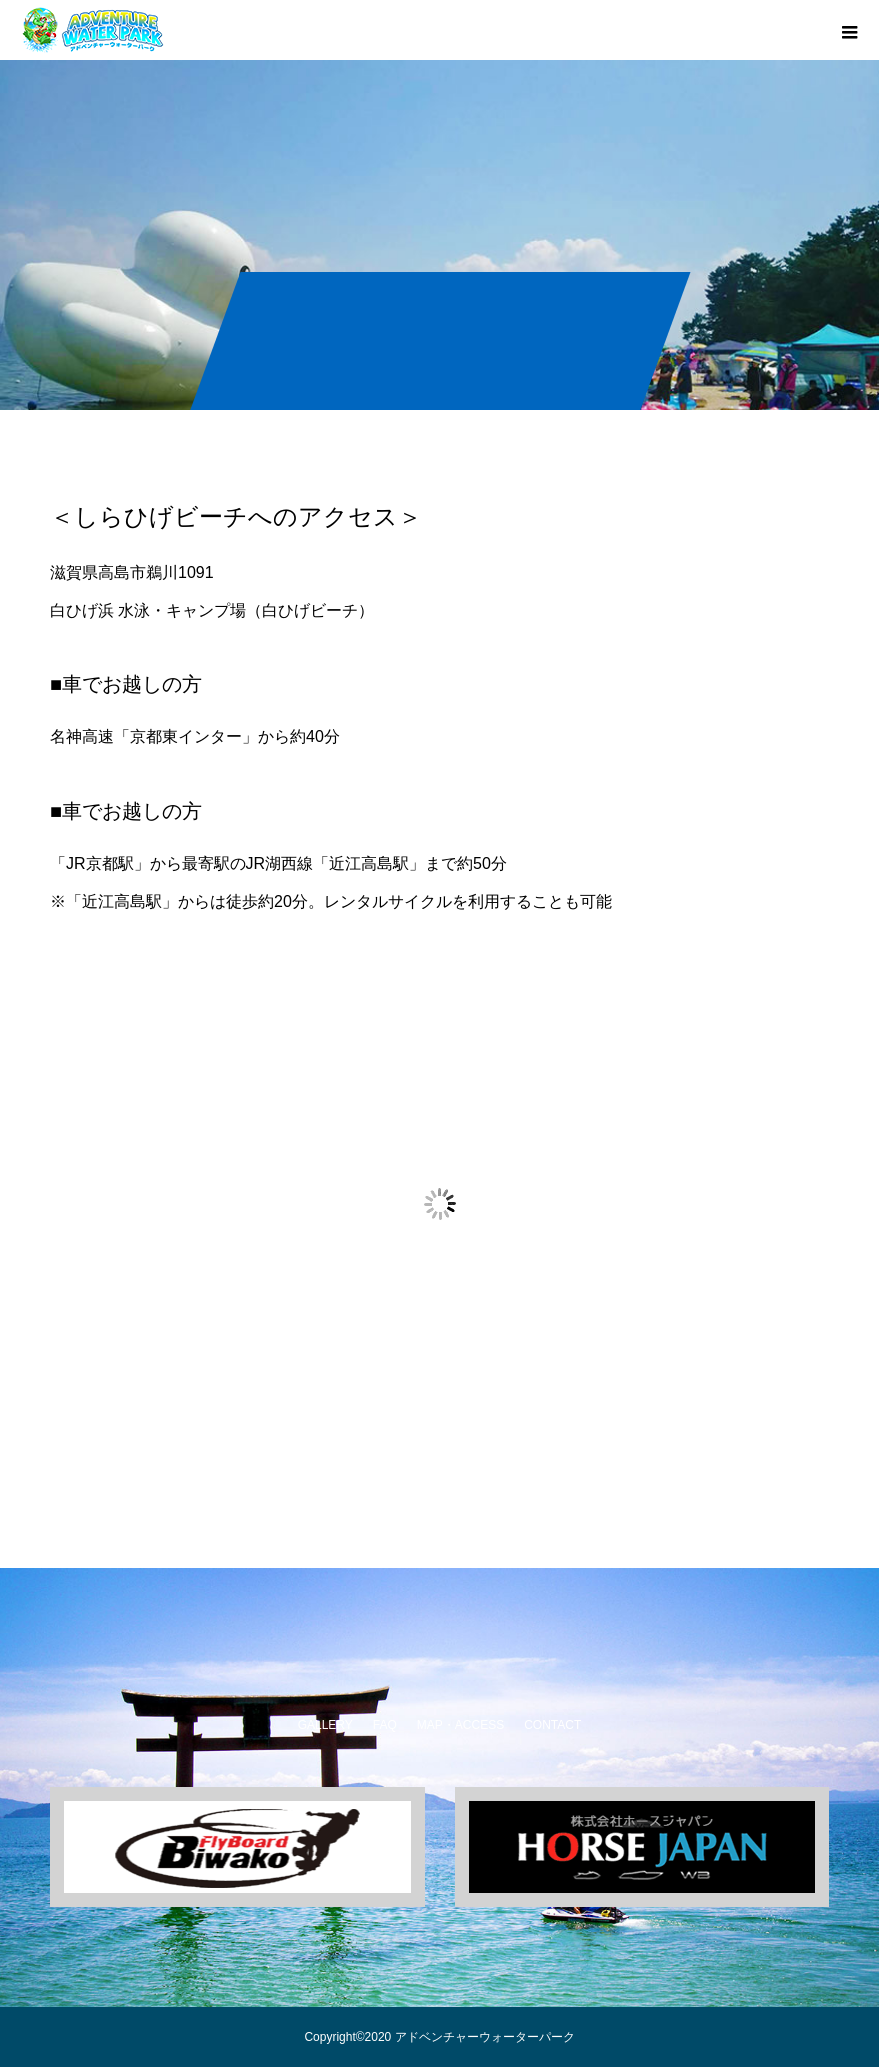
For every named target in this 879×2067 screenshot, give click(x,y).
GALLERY (325, 1725)
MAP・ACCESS (460, 1725)
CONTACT (552, 1725)
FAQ (385, 1725)
